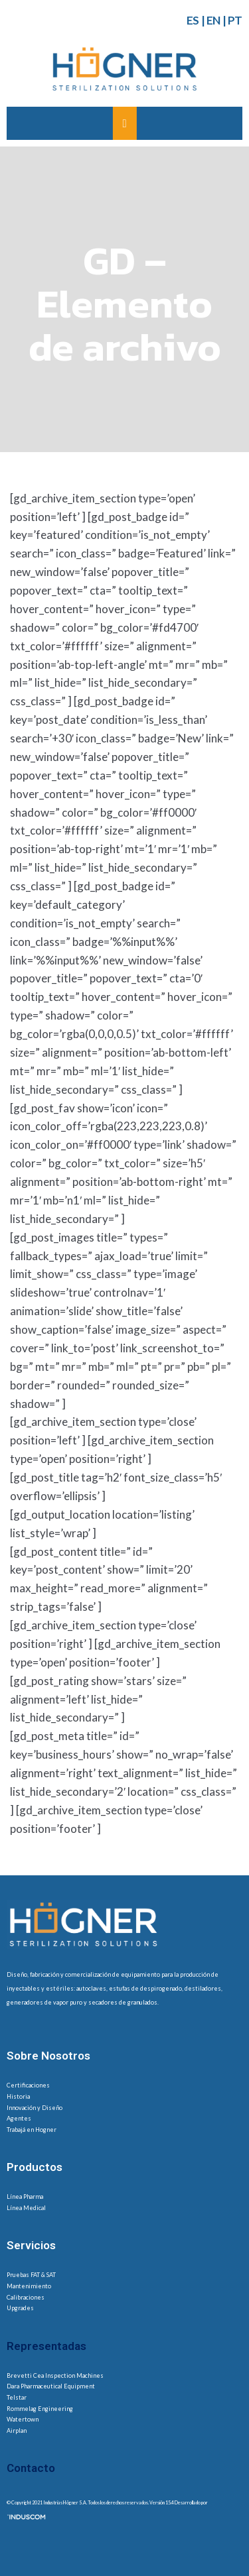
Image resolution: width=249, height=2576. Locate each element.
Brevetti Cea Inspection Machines (55, 2375)
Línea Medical (26, 2207)
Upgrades (20, 2308)
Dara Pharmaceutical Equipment (51, 2386)
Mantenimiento (29, 2286)
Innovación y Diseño (34, 2107)
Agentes (19, 2118)
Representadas (46, 2346)
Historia (18, 2096)
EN (213, 20)
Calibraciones (25, 2297)
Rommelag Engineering (40, 2408)
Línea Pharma (25, 2196)
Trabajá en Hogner (31, 2129)
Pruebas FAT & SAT (31, 2274)
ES (193, 20)
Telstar (17, 2397)
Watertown (23, 2419)
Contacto (31, 2468)
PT (235, 20)
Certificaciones (28, 2085)
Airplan (17, 2430)
